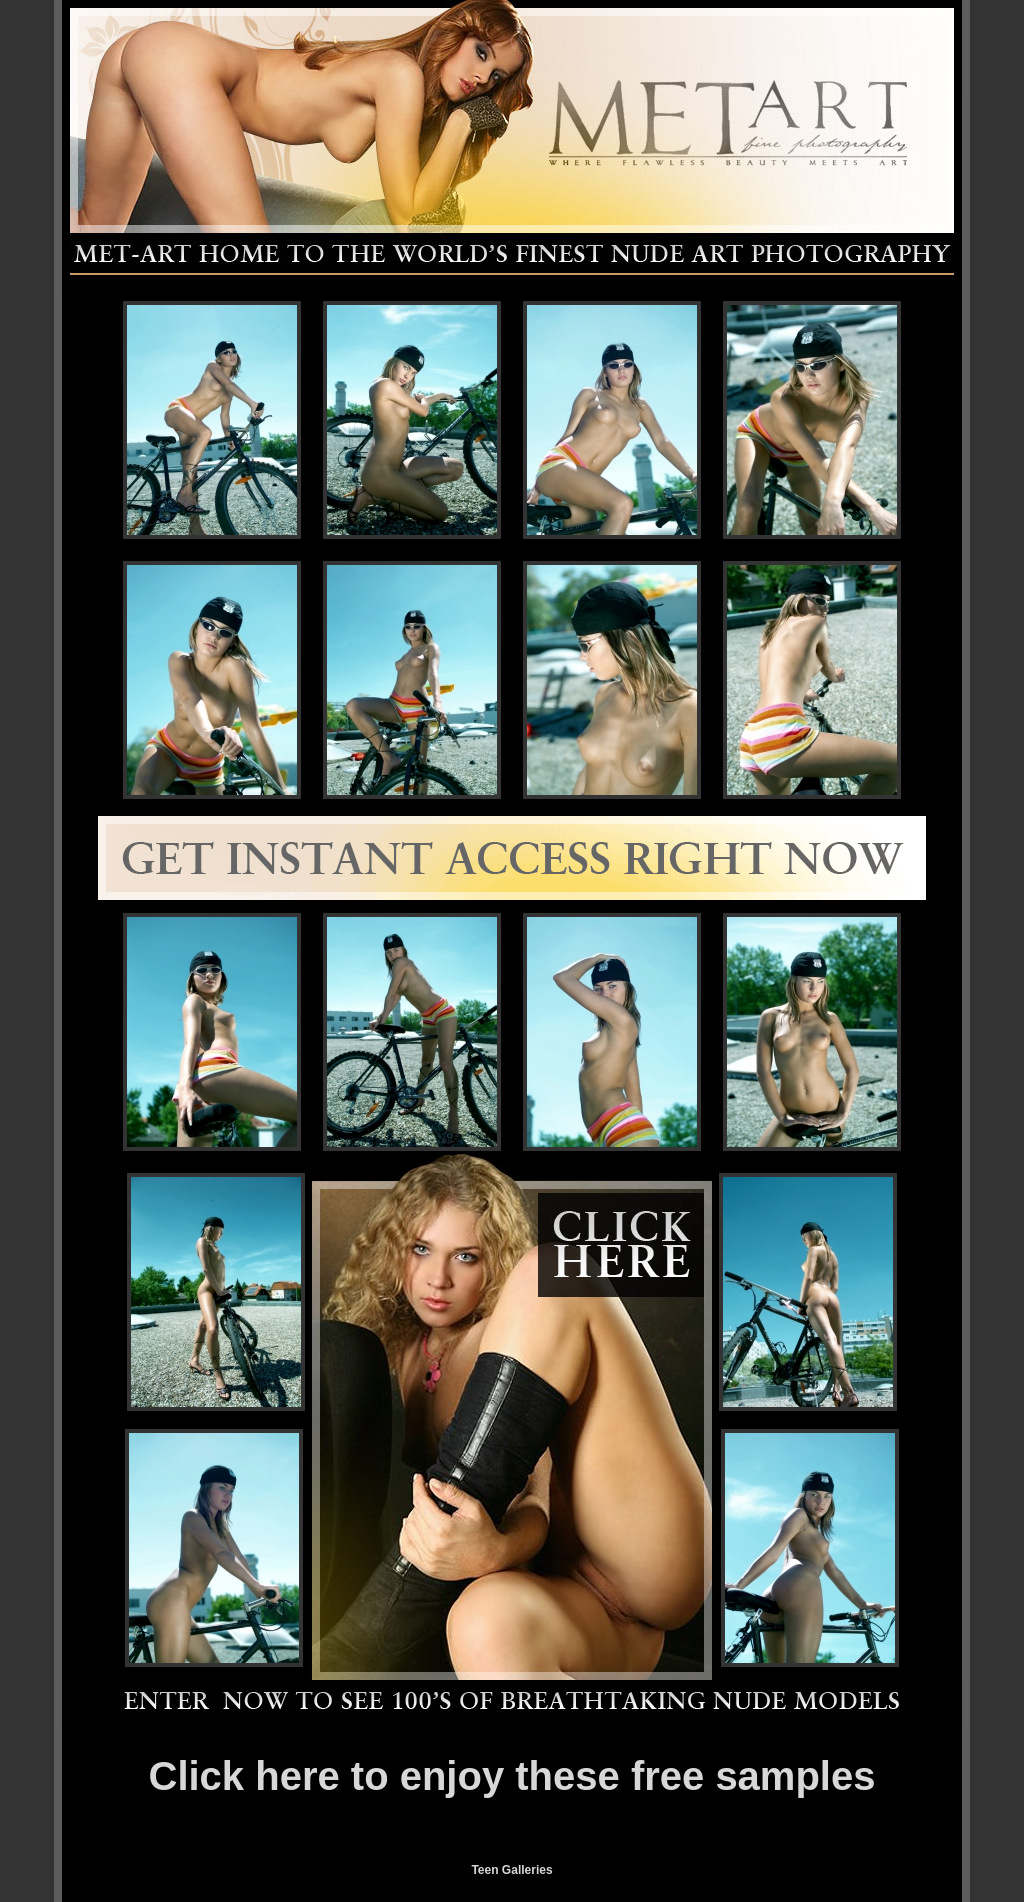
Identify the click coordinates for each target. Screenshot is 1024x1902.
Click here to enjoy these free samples (512, 1776)
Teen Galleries (511, 1870)
